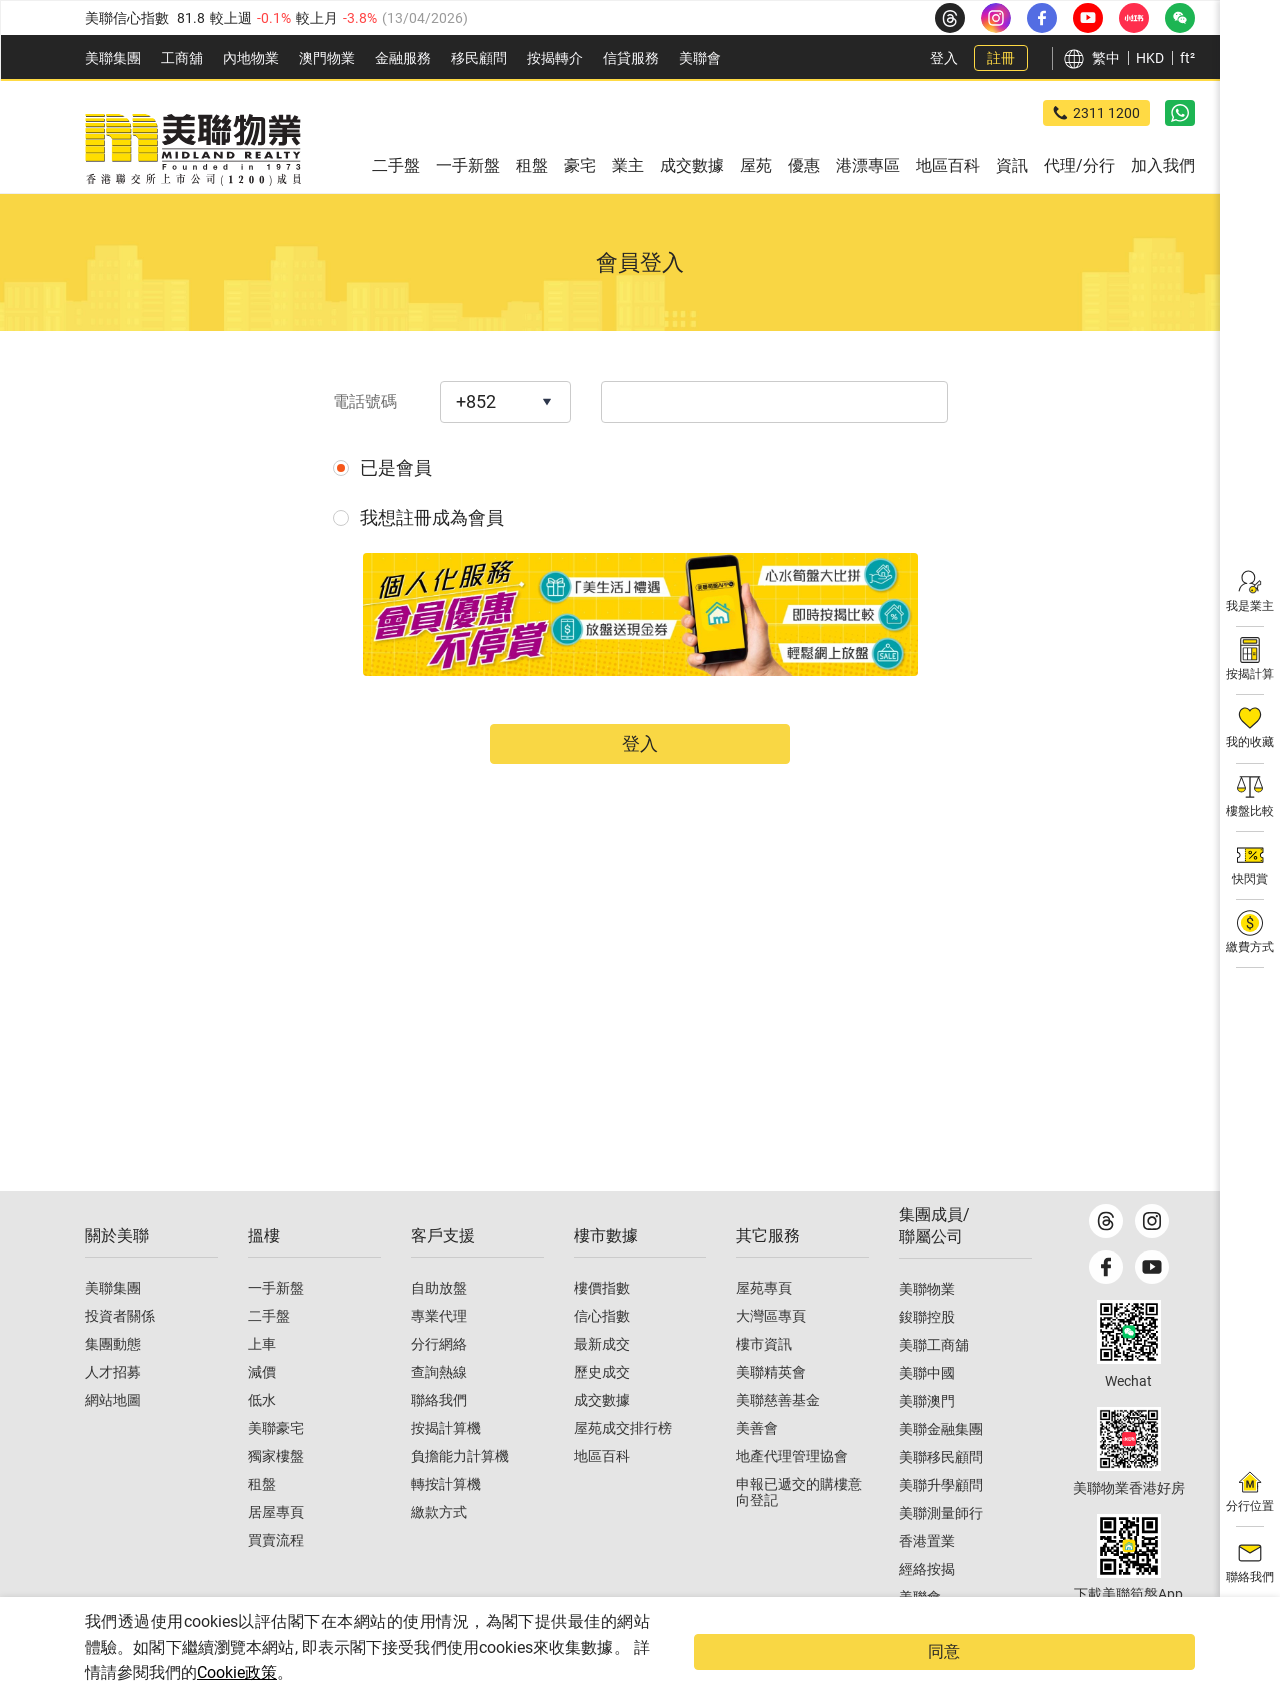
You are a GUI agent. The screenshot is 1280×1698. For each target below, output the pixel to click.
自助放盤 (439, 1325)
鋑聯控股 (927, 1354)
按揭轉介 (555, 58)
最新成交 (602, 1381)
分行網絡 (439, 1381)
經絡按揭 (927, 1606)
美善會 (757, 1465)
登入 (944, 58)
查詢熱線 (439, 1409)
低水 (262, 1437)
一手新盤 (276, 1325)
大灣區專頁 (771, 1353)
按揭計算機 (446, 1465)
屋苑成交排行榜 (623, 1465)
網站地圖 (113, 1437)
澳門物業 (327, 58)
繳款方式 (439, 1549)
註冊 (1001, 58)
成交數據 (602, 1437)
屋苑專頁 (764, 1325)
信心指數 (602, 1353)
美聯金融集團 (941, 1466)
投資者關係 (120, 1353)
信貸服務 (631, 58)
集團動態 (113, 1381)
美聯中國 (927, 1410)
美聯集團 (113, 58)
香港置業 (927, 1578)
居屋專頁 (276, 1549)
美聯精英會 (771, 1409)
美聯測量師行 (941, 1550)
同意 (1155, 1664)
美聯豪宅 (276, 1465)
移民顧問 (479, 58)
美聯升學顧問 (941, 1522)
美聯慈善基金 (778, 1437)
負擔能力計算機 (460, 1493)
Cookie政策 (407, 1672)
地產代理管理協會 (792, 1493)
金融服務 (403, 58)
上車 (262, 1381)
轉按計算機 (446, 1521)
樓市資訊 (764, 1381)
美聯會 (700, 58)
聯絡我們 (439, 1437)
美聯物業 (927, 1326)
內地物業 (251, 58)
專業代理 (439, 1353)
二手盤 (269, 1353)
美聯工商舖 (934, 1382)
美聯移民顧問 (941, 1494)
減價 (262, 1409)
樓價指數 (602, 1325)
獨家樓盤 (276, 1493)
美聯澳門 (927, 1438)
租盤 (262, 1521)
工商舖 (182, 58)
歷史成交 (602, 1409)
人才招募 (113, 1409)
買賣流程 (276, 1577)
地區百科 (602, 1493)
